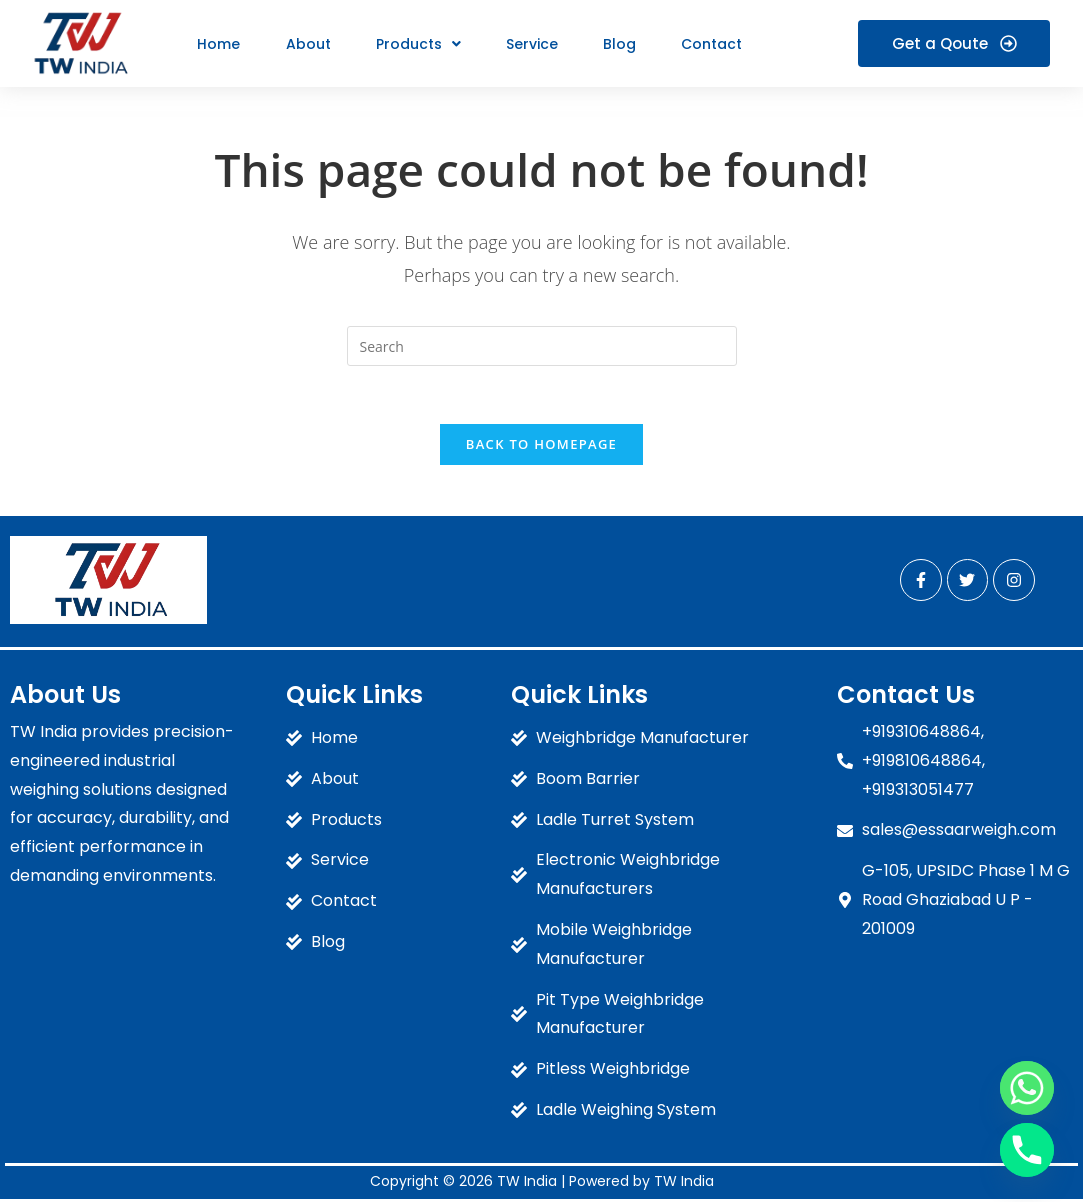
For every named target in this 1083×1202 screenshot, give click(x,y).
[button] (415, 44)
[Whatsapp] (1027, 1088)
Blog (614, 44)
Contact (705, 44)
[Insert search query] (542, 346)
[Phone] (1027, 1150)
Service (528, 44)
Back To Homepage (541, 447)
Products (415, 44)
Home (218, 44)
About (306, 44)
